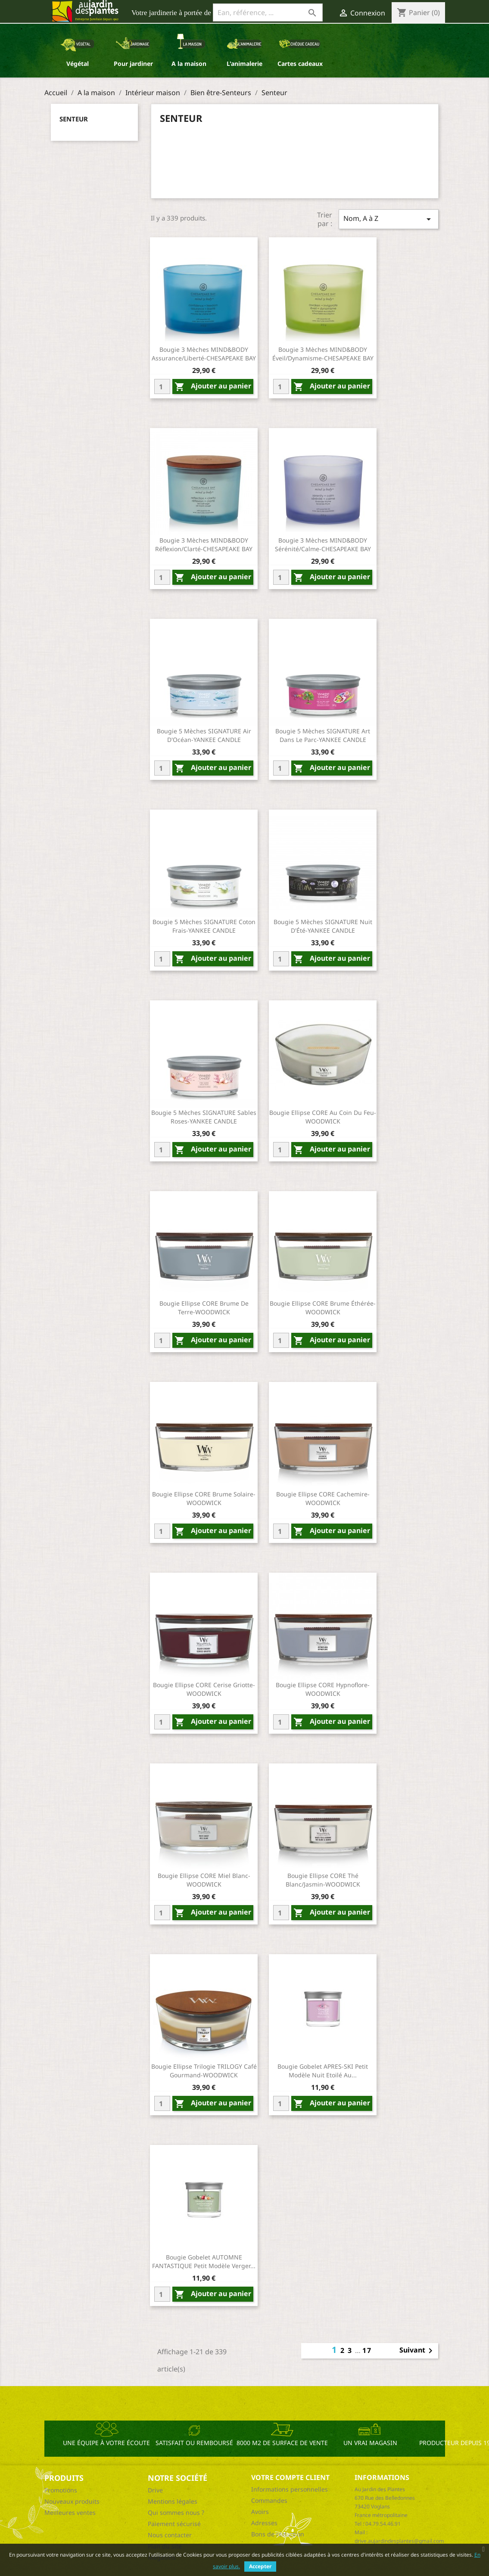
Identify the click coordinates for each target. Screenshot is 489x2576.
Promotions (60, 2490)
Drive (155, 2490)
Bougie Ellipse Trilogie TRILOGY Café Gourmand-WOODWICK (204, 2070)
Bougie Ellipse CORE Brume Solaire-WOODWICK (203, 1498)
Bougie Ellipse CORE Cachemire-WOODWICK (323, 1498)
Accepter (260, 2566)
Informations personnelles (289, 2489)
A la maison (188, 63)
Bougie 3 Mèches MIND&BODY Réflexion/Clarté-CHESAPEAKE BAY (203, 544)
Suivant (417, 2351)
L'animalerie (244, 63)
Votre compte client (290, 2477)
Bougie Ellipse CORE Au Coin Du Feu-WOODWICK (322, 1116)
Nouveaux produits (72, 2501)
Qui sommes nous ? (176, 2512)
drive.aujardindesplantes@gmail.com (399, 2541)
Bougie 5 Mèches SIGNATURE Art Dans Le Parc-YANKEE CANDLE (322, 735)
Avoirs (260, 2512)
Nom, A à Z (388, 219)
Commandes (269, 2500)
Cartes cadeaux (300, 63)
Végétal (77, 63)
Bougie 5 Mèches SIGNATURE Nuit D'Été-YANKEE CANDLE (323, 926)
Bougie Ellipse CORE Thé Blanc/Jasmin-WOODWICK (323, 1879)
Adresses (264, 2523)
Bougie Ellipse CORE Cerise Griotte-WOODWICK (204, 1689)
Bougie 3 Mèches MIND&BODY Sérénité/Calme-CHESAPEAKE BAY (323, 544)
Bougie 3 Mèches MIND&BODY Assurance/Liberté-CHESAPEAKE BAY (204, 353)
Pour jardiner (133, 63)
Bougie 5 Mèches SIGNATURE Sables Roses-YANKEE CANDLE (203, 1116)
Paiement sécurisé (174, 2524)
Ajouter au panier (212, 386)
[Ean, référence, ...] (268, 12)
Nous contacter (170, 2535)
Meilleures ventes (70, 2512)
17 (367, 2350)
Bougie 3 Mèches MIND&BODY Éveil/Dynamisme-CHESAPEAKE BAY (323, 353)
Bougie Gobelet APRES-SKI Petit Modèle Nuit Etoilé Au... (322, 2070)
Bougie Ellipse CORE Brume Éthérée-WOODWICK (323, 1307)
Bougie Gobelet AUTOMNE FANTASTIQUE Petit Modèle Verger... (203, 2261)
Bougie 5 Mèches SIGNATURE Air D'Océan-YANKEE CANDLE (204, 735)
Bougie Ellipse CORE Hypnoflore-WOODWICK (323, 1689)
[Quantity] (162, 386)
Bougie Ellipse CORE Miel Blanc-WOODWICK (204, 1879)
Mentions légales (172, 2501)
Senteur (73, 119)
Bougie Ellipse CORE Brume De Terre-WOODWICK (204, 1307)
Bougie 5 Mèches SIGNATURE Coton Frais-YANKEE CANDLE (204, 926)
